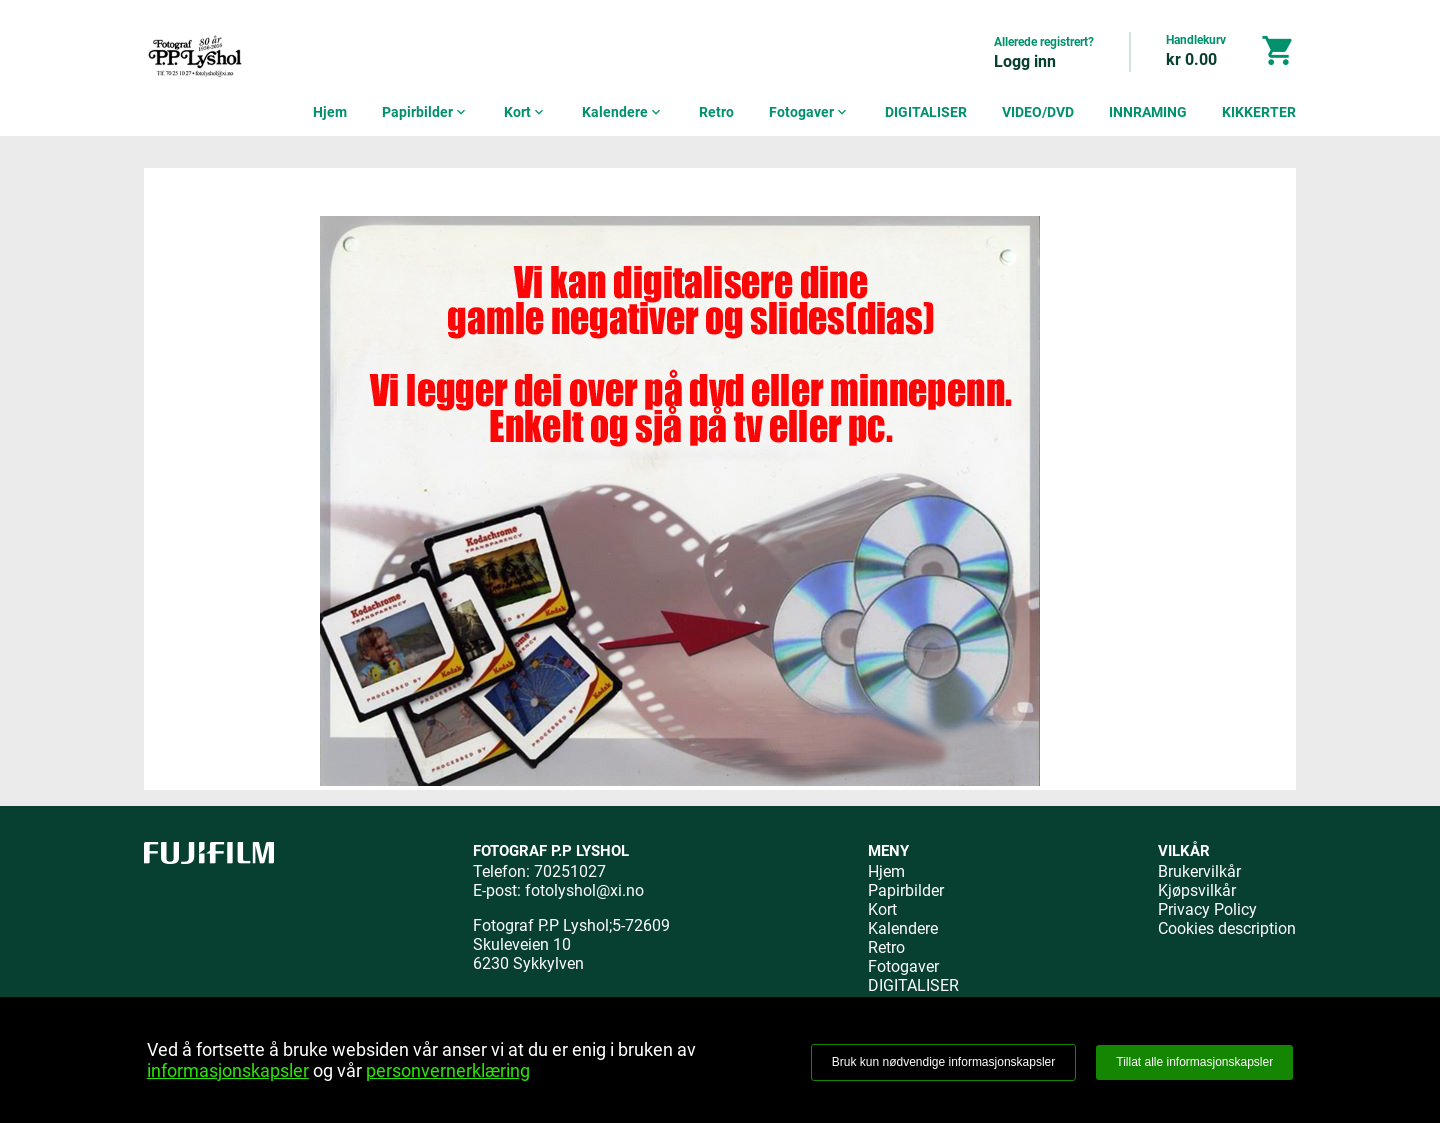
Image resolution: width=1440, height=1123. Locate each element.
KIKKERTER (1259, 112)
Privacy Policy (1207, 909)
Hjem (330, 112)
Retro (716, 112)
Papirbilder (425, 112)
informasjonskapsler (228, 1070)
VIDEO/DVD (1038, 112)
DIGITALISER (926, 112)
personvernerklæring (448, 1070)
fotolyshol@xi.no (584, 890)
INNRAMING (1148, 112)
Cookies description (1227, 928)
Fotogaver (809, 112)
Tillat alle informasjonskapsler (1194, 1062)
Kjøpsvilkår (1197, 890)
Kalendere (623, 112)
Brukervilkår (1199, 871)
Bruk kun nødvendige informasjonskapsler (943, 1062)
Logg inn (1025, 61)
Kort (525, 112)
